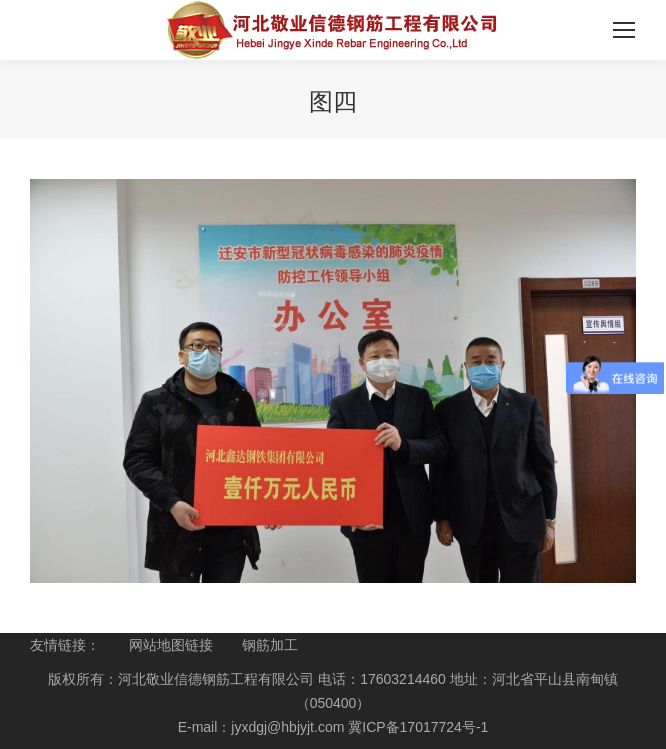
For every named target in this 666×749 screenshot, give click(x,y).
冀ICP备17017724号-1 (418, 727)
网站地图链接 (171, 645)
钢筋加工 (270, 645)
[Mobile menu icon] (624, 30)
